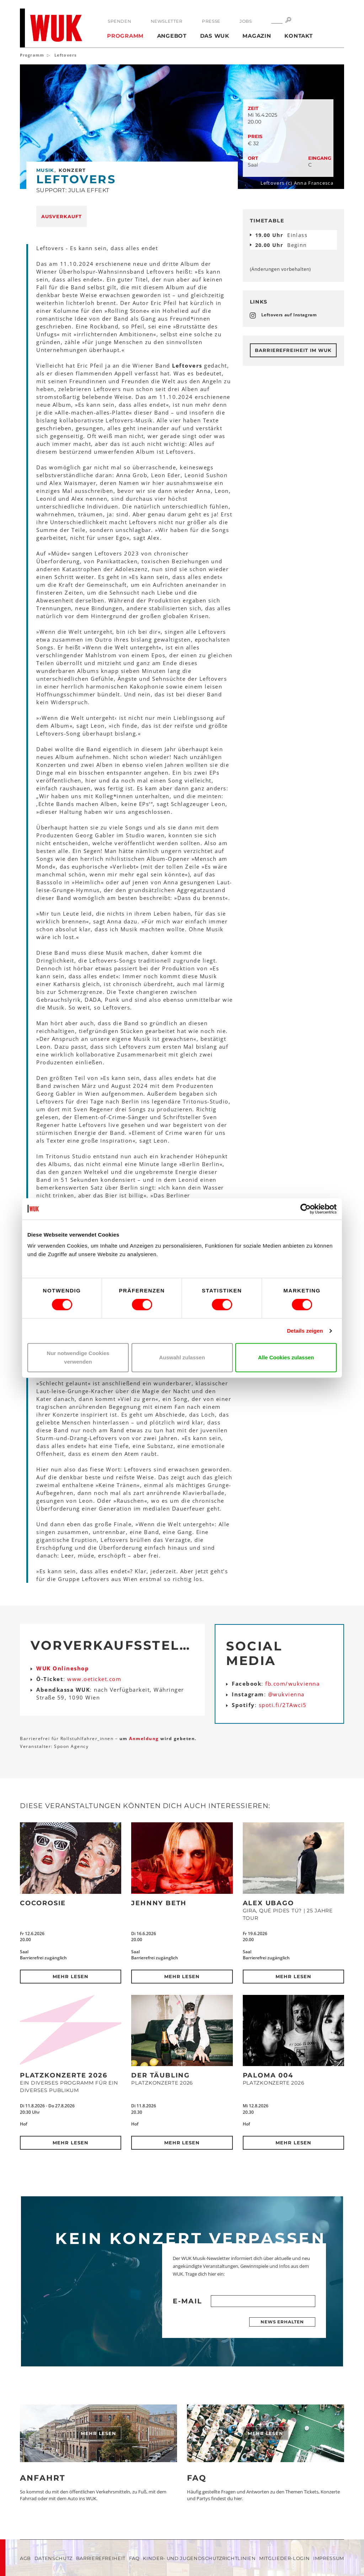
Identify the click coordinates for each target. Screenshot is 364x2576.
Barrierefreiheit (100, 2558)
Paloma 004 (268, 2075)
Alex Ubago (268, 1903)
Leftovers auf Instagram (289, 315)
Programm (125, 35)
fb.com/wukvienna (292, 1683)
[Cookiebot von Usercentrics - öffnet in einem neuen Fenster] (305, 1208)
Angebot (172, 35)
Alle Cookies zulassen (286, 1357)
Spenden (119, 21)
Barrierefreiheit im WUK (293, 350)
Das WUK (214, 35)
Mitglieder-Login (284, 2558)
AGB (25, 2558)
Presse (211, 21)
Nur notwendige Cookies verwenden (78, 1357)
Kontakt (298, 35)
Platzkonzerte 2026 (63, 2075)
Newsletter (167, 21)
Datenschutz (53, 2558)
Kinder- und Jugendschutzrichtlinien (199, 2558)
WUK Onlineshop (62, 1668)
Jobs (246, 21)
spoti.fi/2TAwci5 (283, 1704)
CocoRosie (43, 1903)
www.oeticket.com (94, 1678)
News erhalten (282, 2321)
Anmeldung (144, 1738)
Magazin (256, 35)
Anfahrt (42, 2478)
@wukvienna (286, 1694)
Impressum (328, 2558)
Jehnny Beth (159, 1903)
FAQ (197, 2478)
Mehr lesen (71, 1976)
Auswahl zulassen (182, 1357)
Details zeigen (305, 1331)
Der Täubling (160, 2075)
